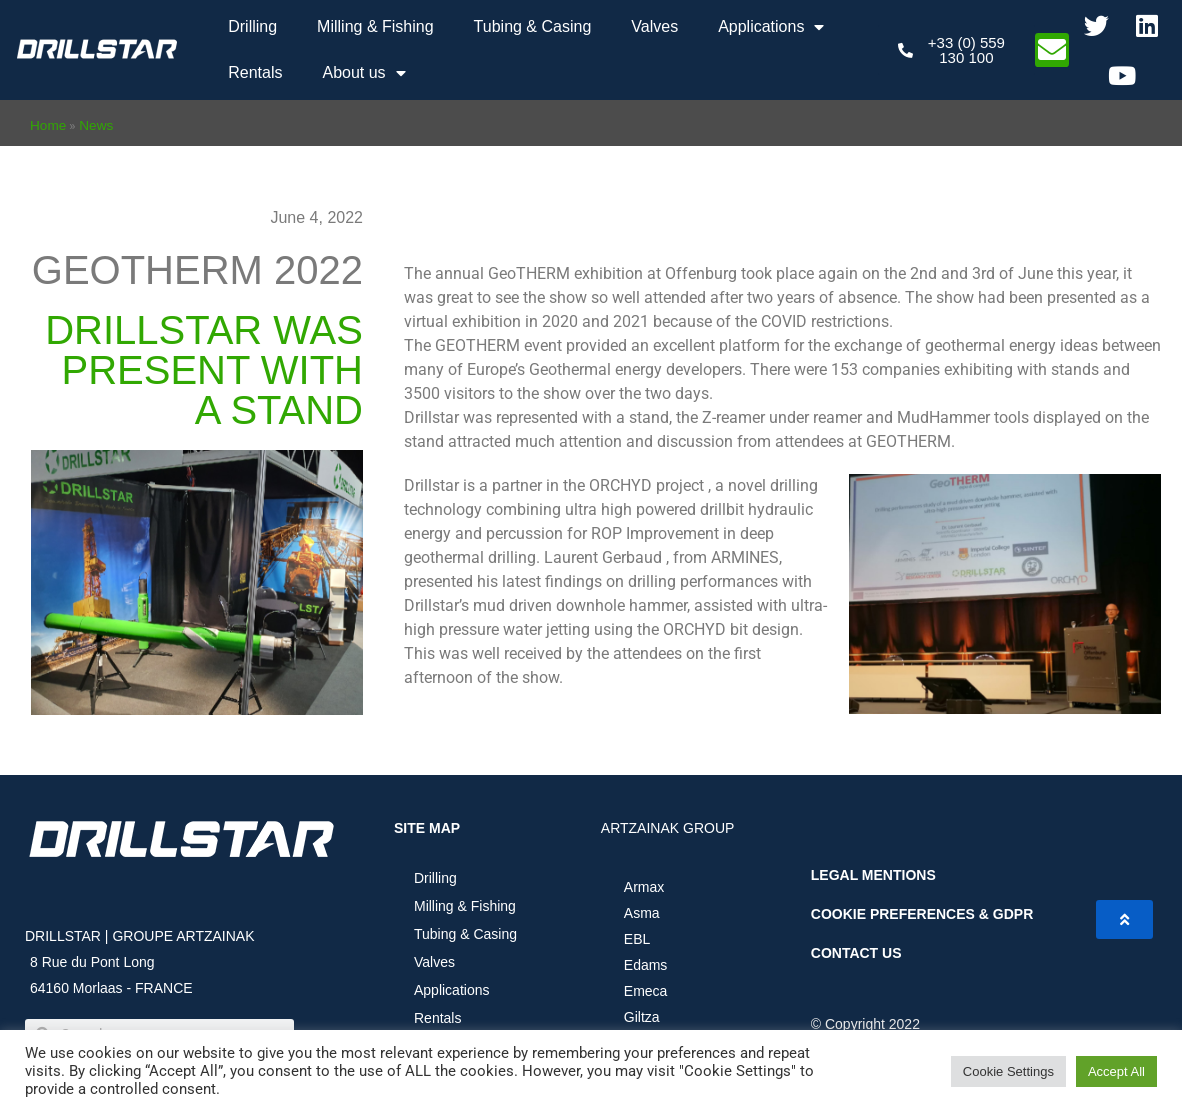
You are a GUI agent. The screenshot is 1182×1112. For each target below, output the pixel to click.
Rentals (255, 72)
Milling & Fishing (375, 26)
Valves (654, 26)
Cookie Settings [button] (1008, 1071)
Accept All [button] (1116, 1071)
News (96, 125)
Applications (771, 27)
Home (48, 125)
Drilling (252, 26)
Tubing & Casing (533, 26)
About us (363, 73)
